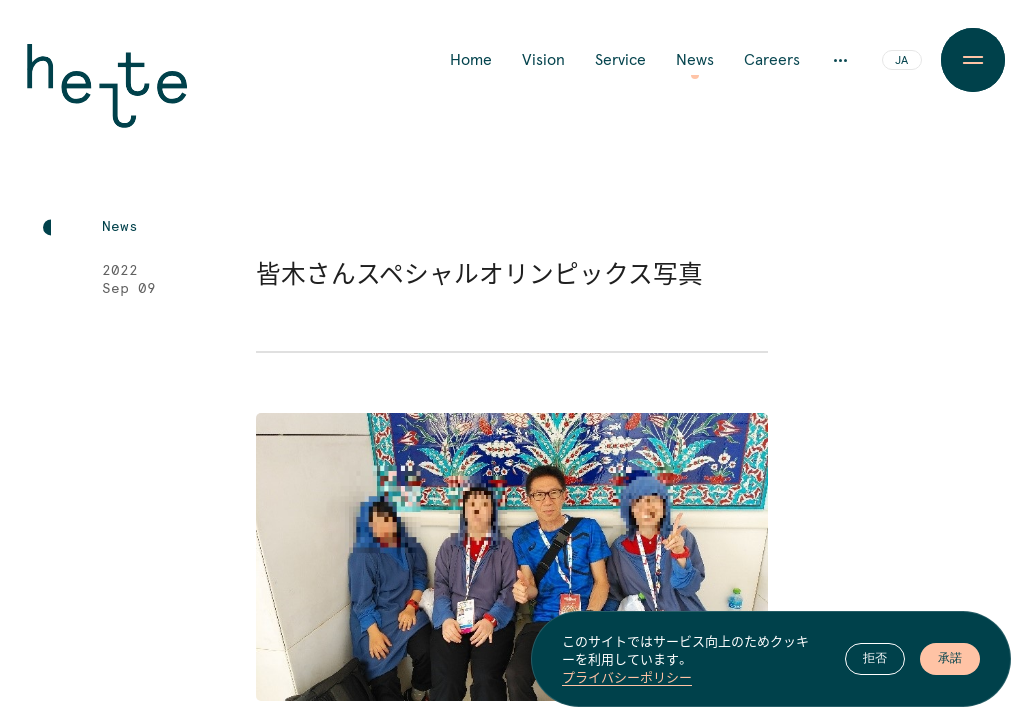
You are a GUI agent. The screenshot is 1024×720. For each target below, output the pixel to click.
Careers (772, 60)
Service (620, 60)
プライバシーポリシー (627, 678)
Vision (543, 60)
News (695, 60)
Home (471, 60)
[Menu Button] (973, 60)
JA (901, 61)
